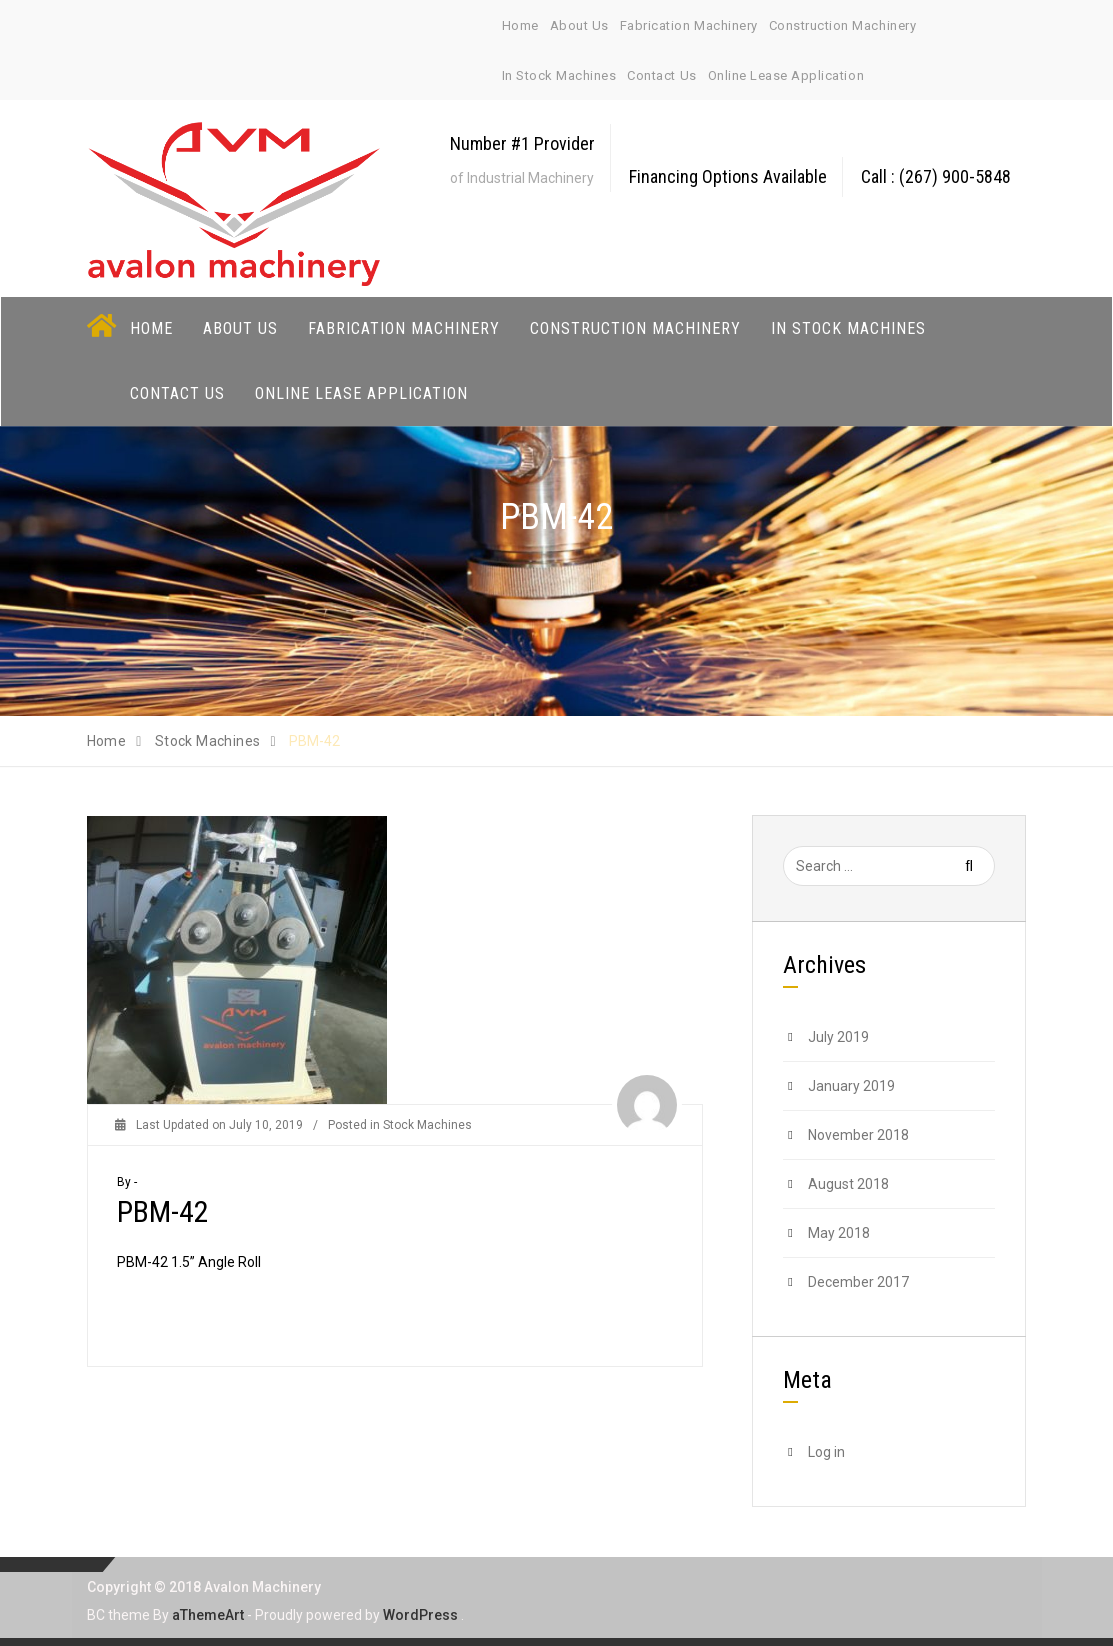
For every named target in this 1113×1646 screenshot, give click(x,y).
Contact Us (661, 75)
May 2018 (839, 1232)
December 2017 (858, 1281)
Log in (826, 1451)
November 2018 (858, 1134)
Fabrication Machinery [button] (404, 327)
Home (520, 25)
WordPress (420, 1614)
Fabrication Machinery (689, 25)
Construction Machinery (842, 25)
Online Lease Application (786, 75)
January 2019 (851, 1085)
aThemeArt (208, 1614)
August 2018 (848, 1183)
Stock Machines (427, 1124)
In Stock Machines (559, 75)
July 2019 (838, 1036)
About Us (579, 25)
